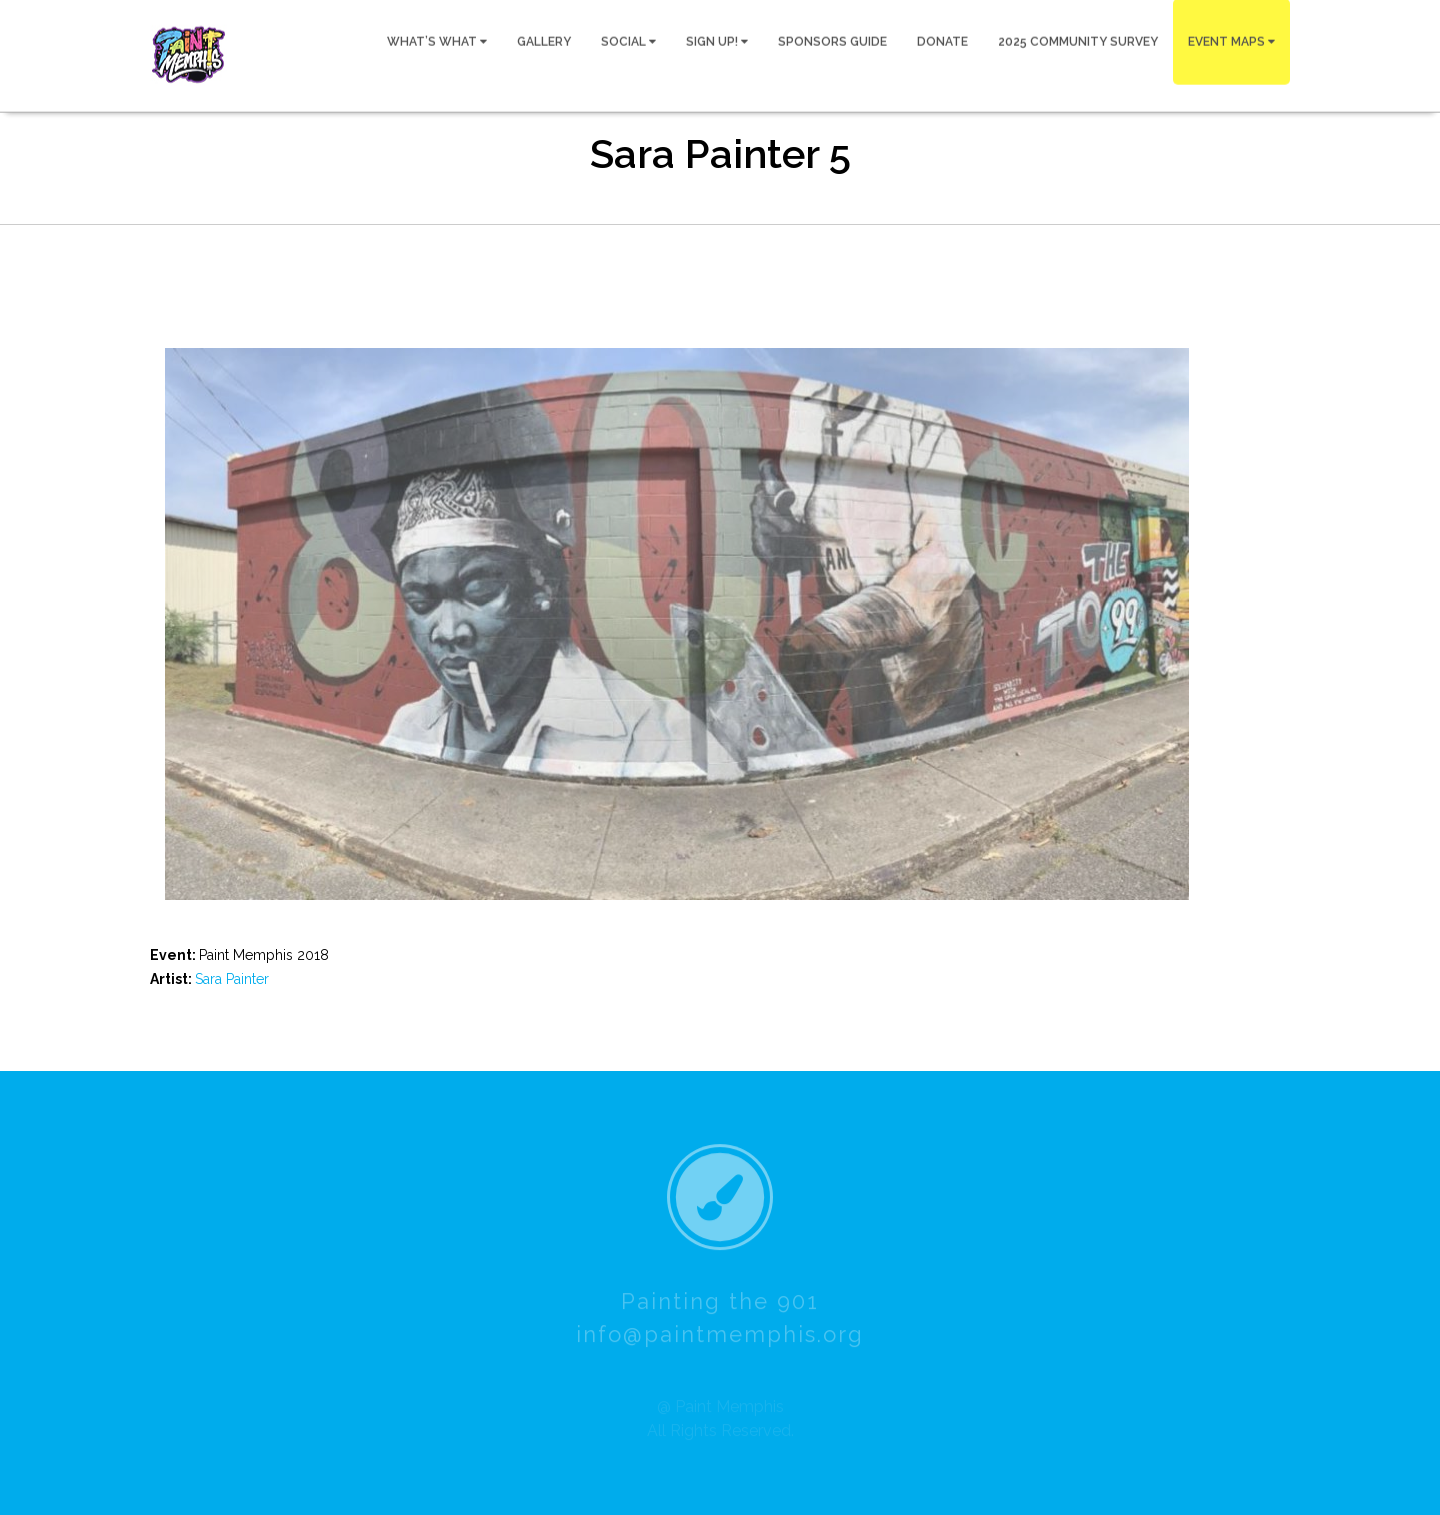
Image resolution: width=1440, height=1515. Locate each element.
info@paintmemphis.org (720, 1338)
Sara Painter (232, 979)
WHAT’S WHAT (437, 41)
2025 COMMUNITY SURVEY (1078, 41)
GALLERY (544, 41)
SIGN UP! (717, 41)
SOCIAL (628, 41)
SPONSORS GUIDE (832, 41)
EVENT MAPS (1231, 41)
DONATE (942, 41)
